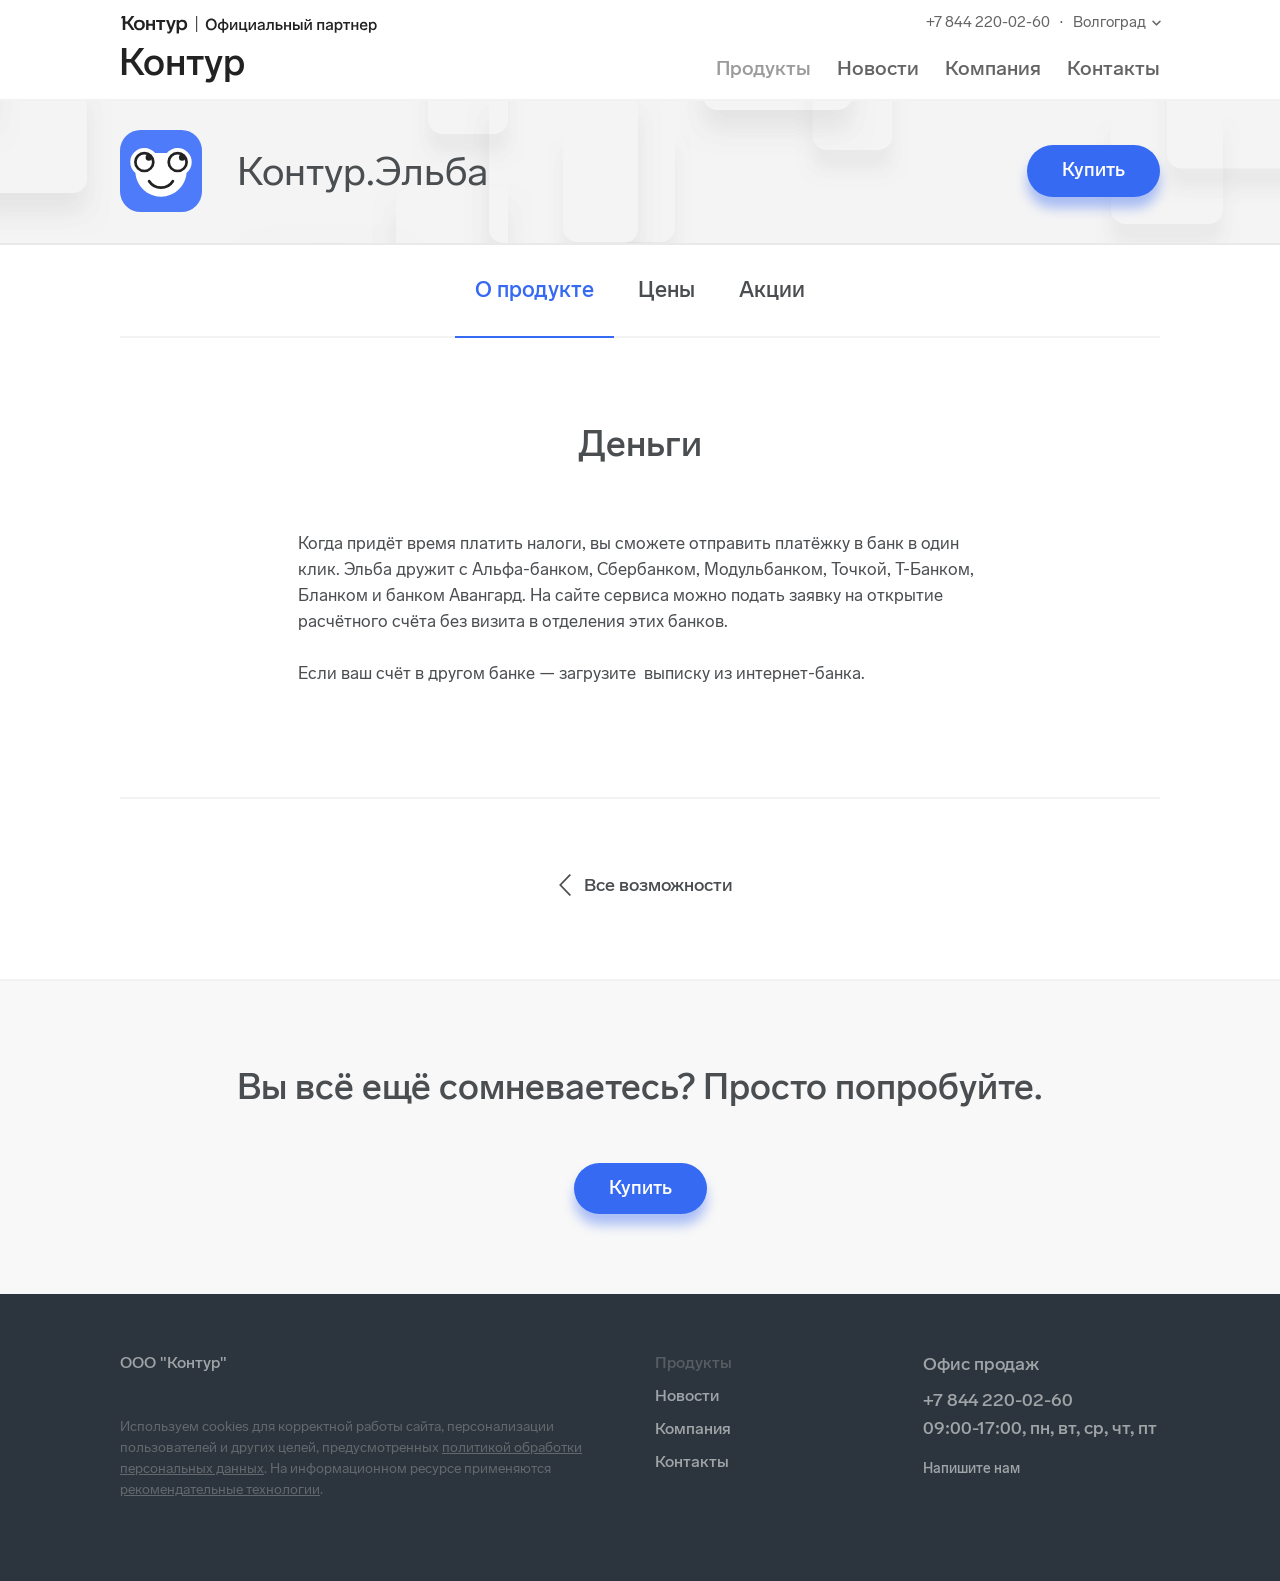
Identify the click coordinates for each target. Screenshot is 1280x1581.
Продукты (763, 68)
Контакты (1113, 68)
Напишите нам (971, 1468)
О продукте (534, 289)
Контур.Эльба (362, 171)
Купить (1093, 169)
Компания (993, 68)
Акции (772, 289)
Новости (878, 68)
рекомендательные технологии (220, 1489)
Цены (666, 289)
